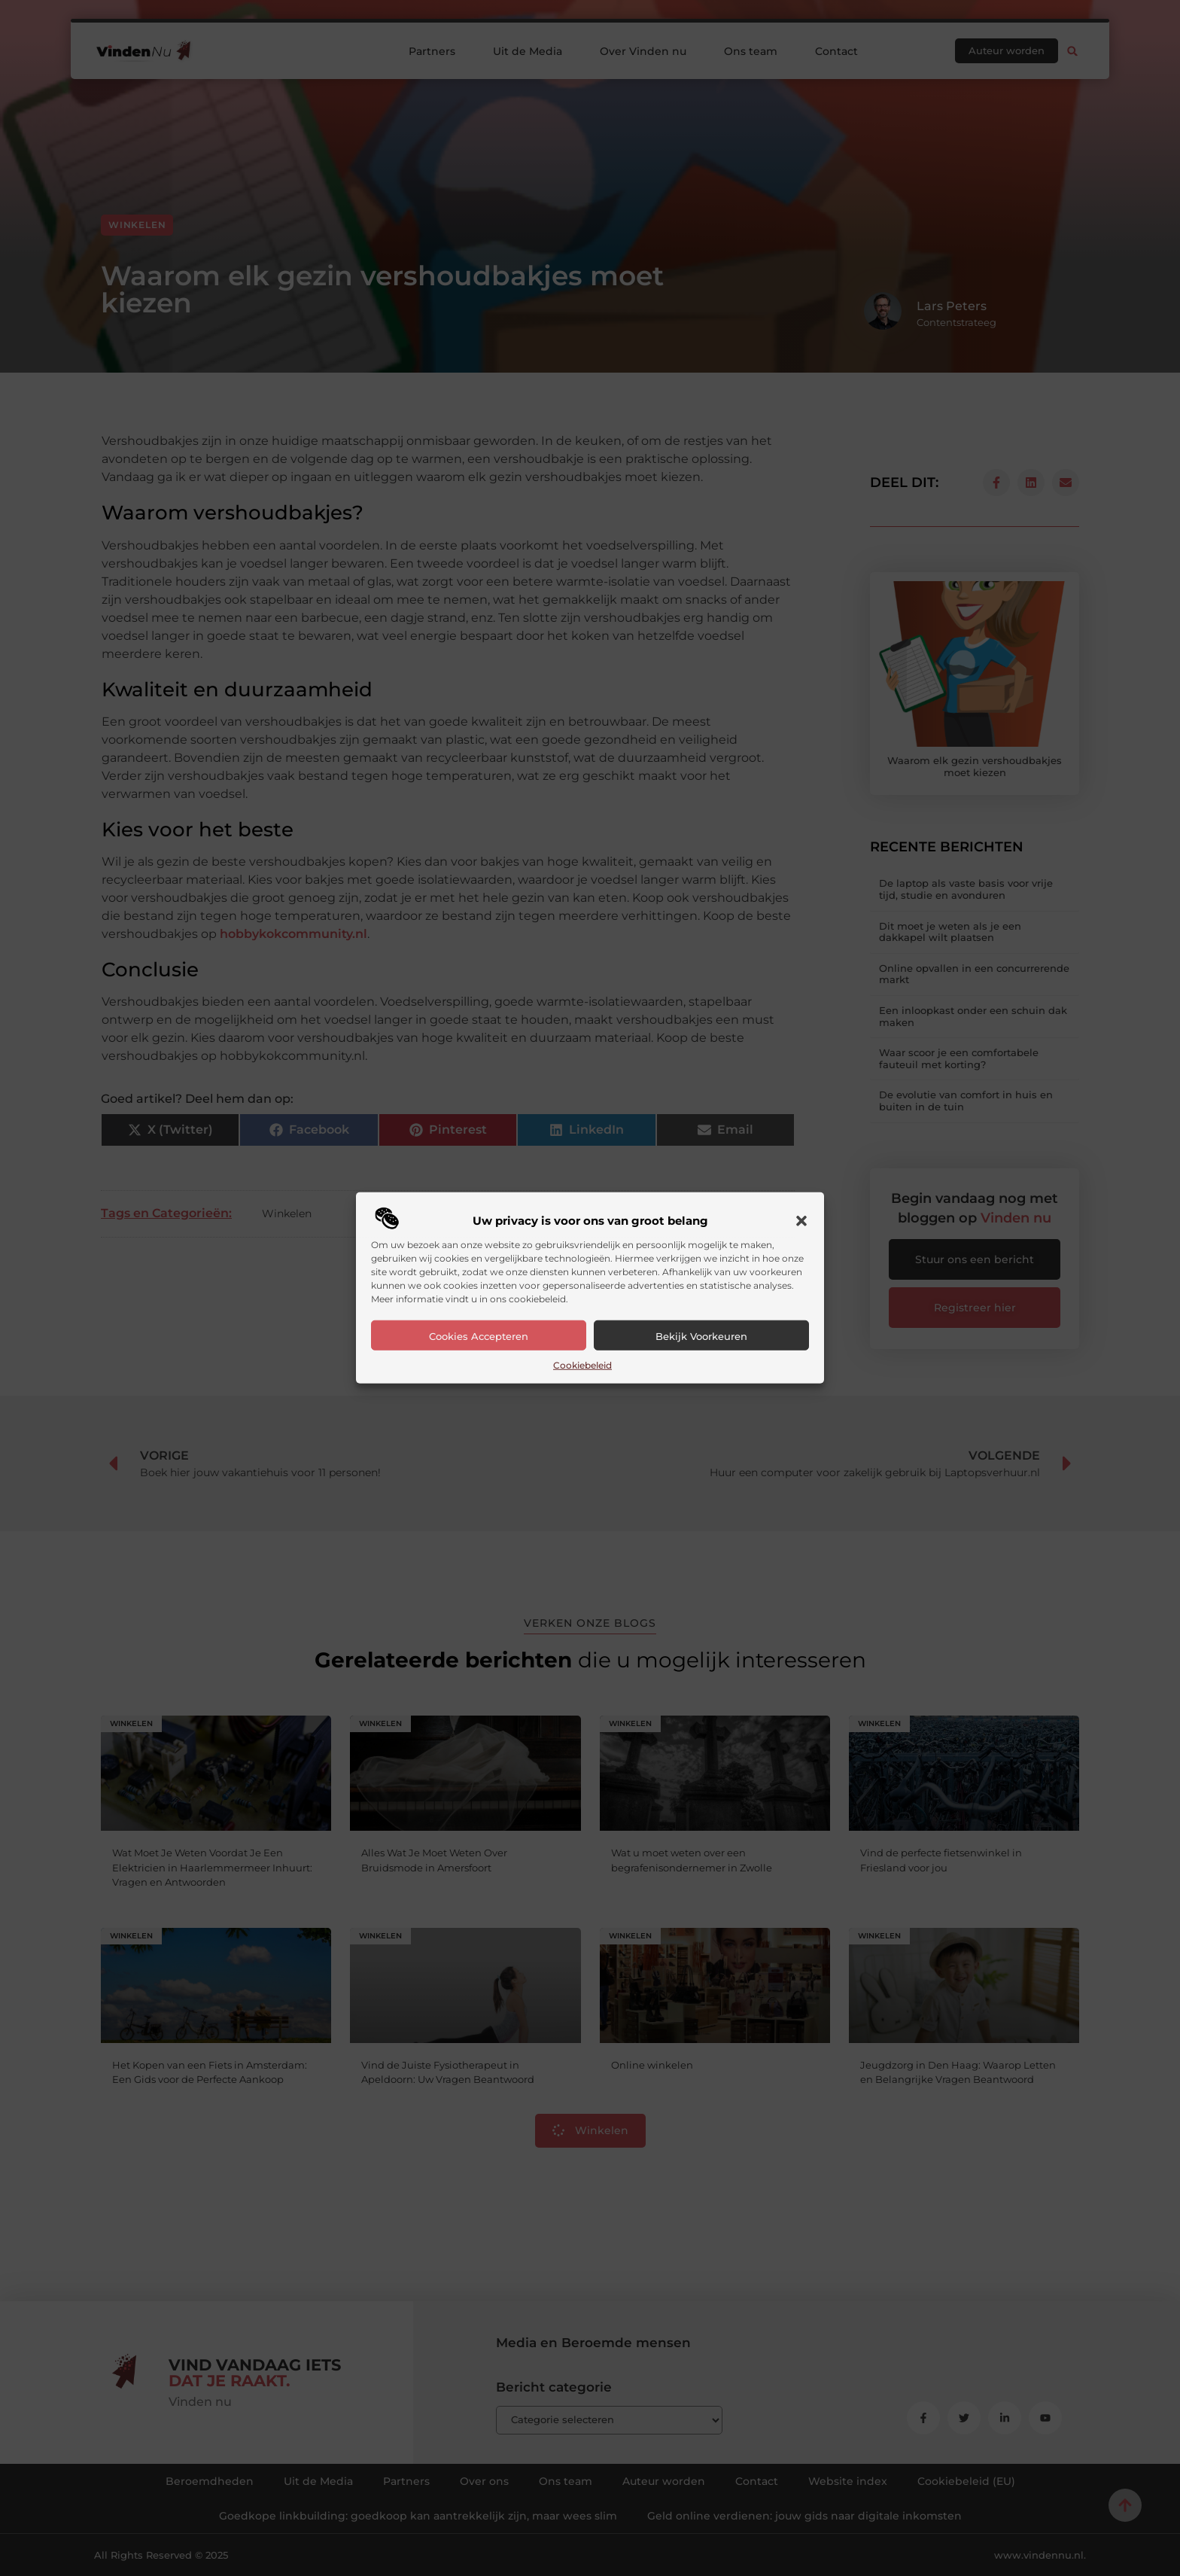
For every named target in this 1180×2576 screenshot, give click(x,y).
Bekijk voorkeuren (701, 1336)
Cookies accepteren (478, 1336)
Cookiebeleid (582, 1365)
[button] (801, 1221)
